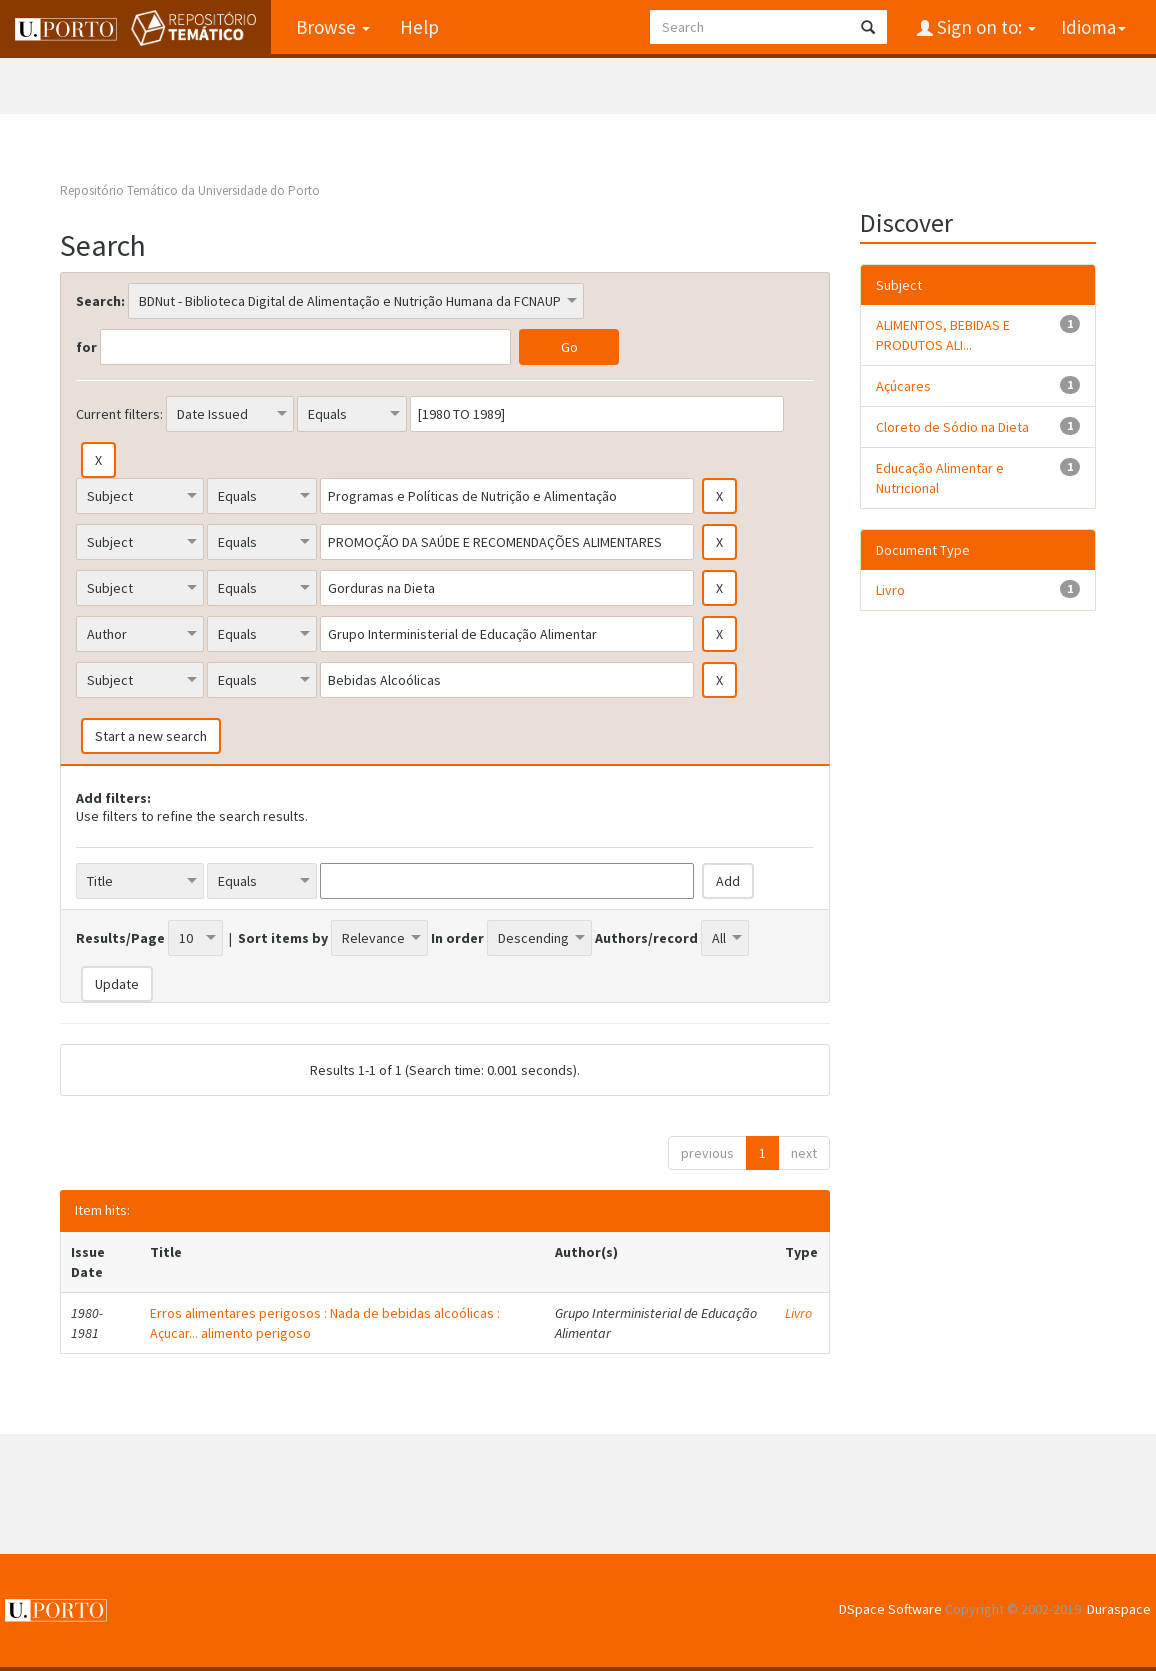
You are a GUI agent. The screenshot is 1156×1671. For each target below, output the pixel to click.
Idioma (1093, 27)
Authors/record (646, 938)
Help (419, 27)
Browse (333, 27)
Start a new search (151, 736)
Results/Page (120, 938)
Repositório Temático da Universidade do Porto (190, 190)
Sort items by (283, 938)
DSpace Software (890, 1609)
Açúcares (903, 386)
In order (457, 938)
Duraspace (1119, 1609)
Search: (100, 301)
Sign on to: (984, 27)
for (86, 347)
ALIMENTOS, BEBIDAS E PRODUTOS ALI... (943, 335)
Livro (798, 1313)
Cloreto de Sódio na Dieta (952, 427)
